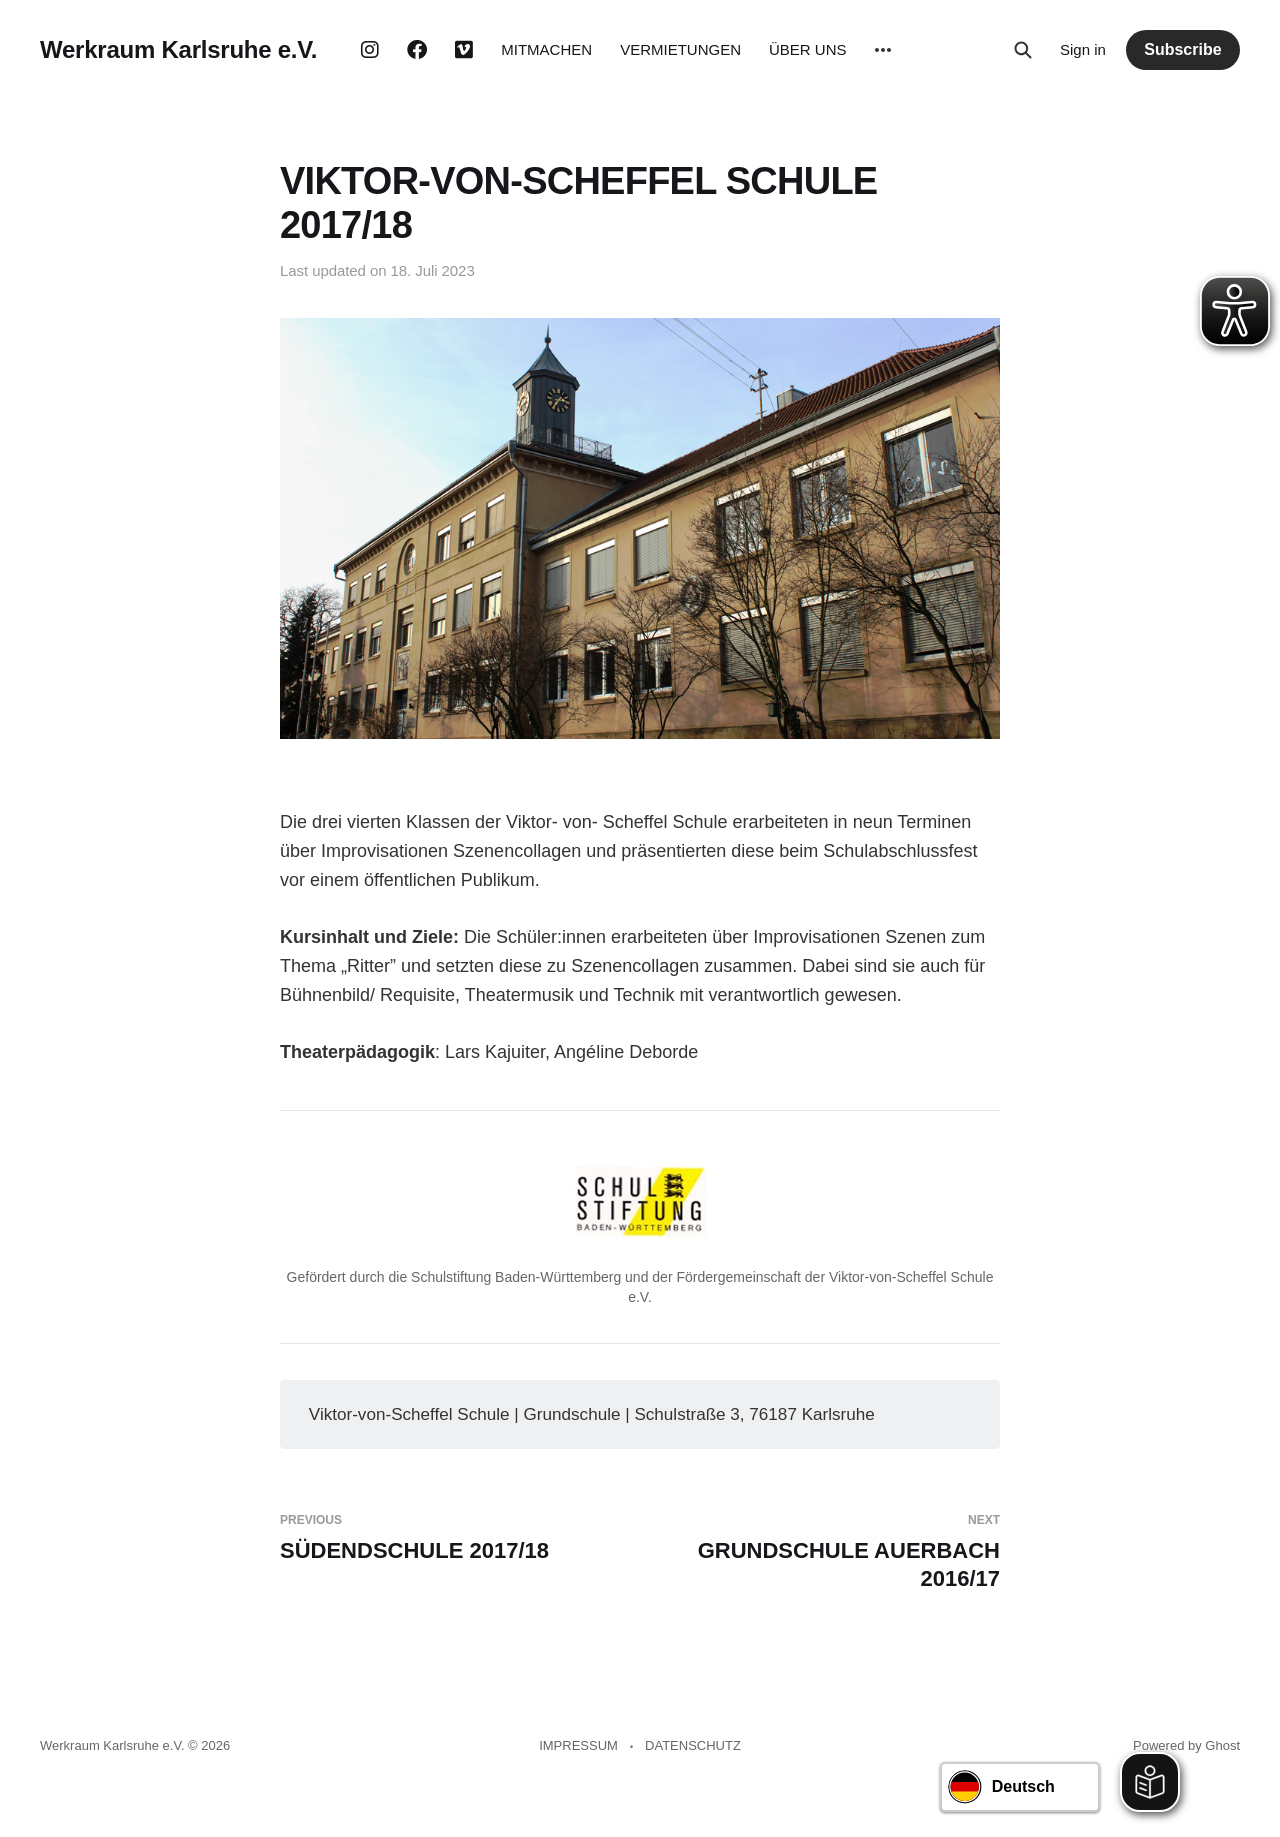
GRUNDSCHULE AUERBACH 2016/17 (828, 1552)
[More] (883, 50)
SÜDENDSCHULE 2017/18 (452, 1538)
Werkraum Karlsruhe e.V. (178, 50)
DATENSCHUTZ (693, 1745)
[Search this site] (1023, 50)
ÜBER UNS (808, 49)
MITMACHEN (546, 49)
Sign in (1083, 49)
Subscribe (1182, 49)
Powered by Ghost (1186, 1745)
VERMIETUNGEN (680, 49)
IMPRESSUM (578, 1745)
